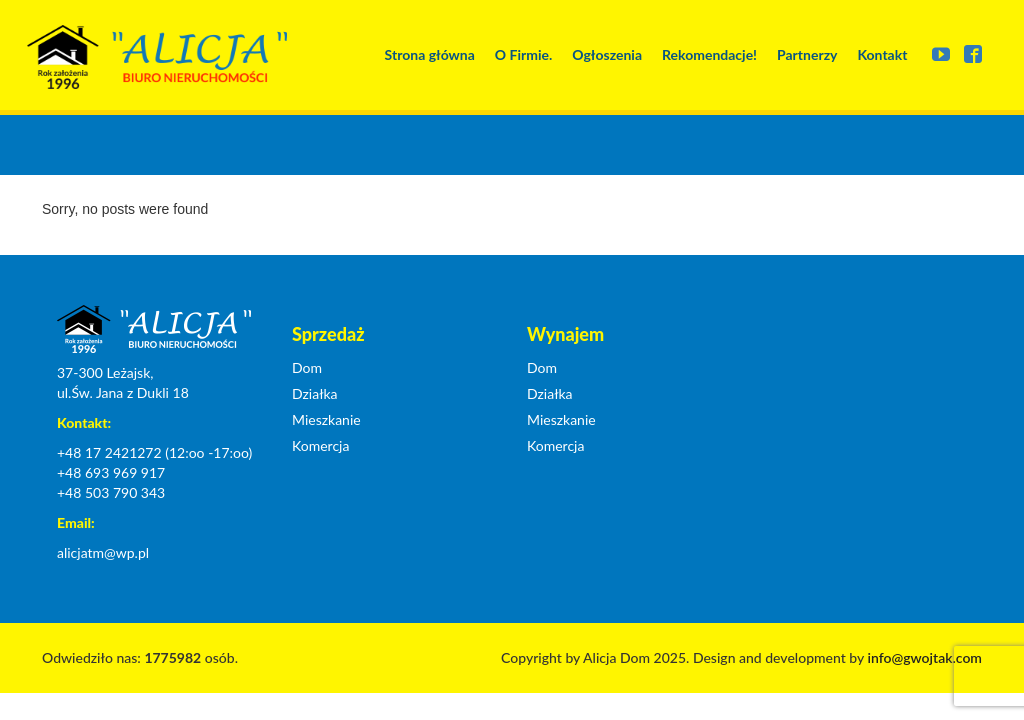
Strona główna (430, 54)
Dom (307, 367)
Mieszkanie (326, 419)
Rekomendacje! (709, 54)
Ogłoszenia (607, 54)
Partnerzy (807, 54)
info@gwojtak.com (924, 657)
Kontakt (882, 54)
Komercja (320, 445)
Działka (315, 393)
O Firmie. (523, 54)
